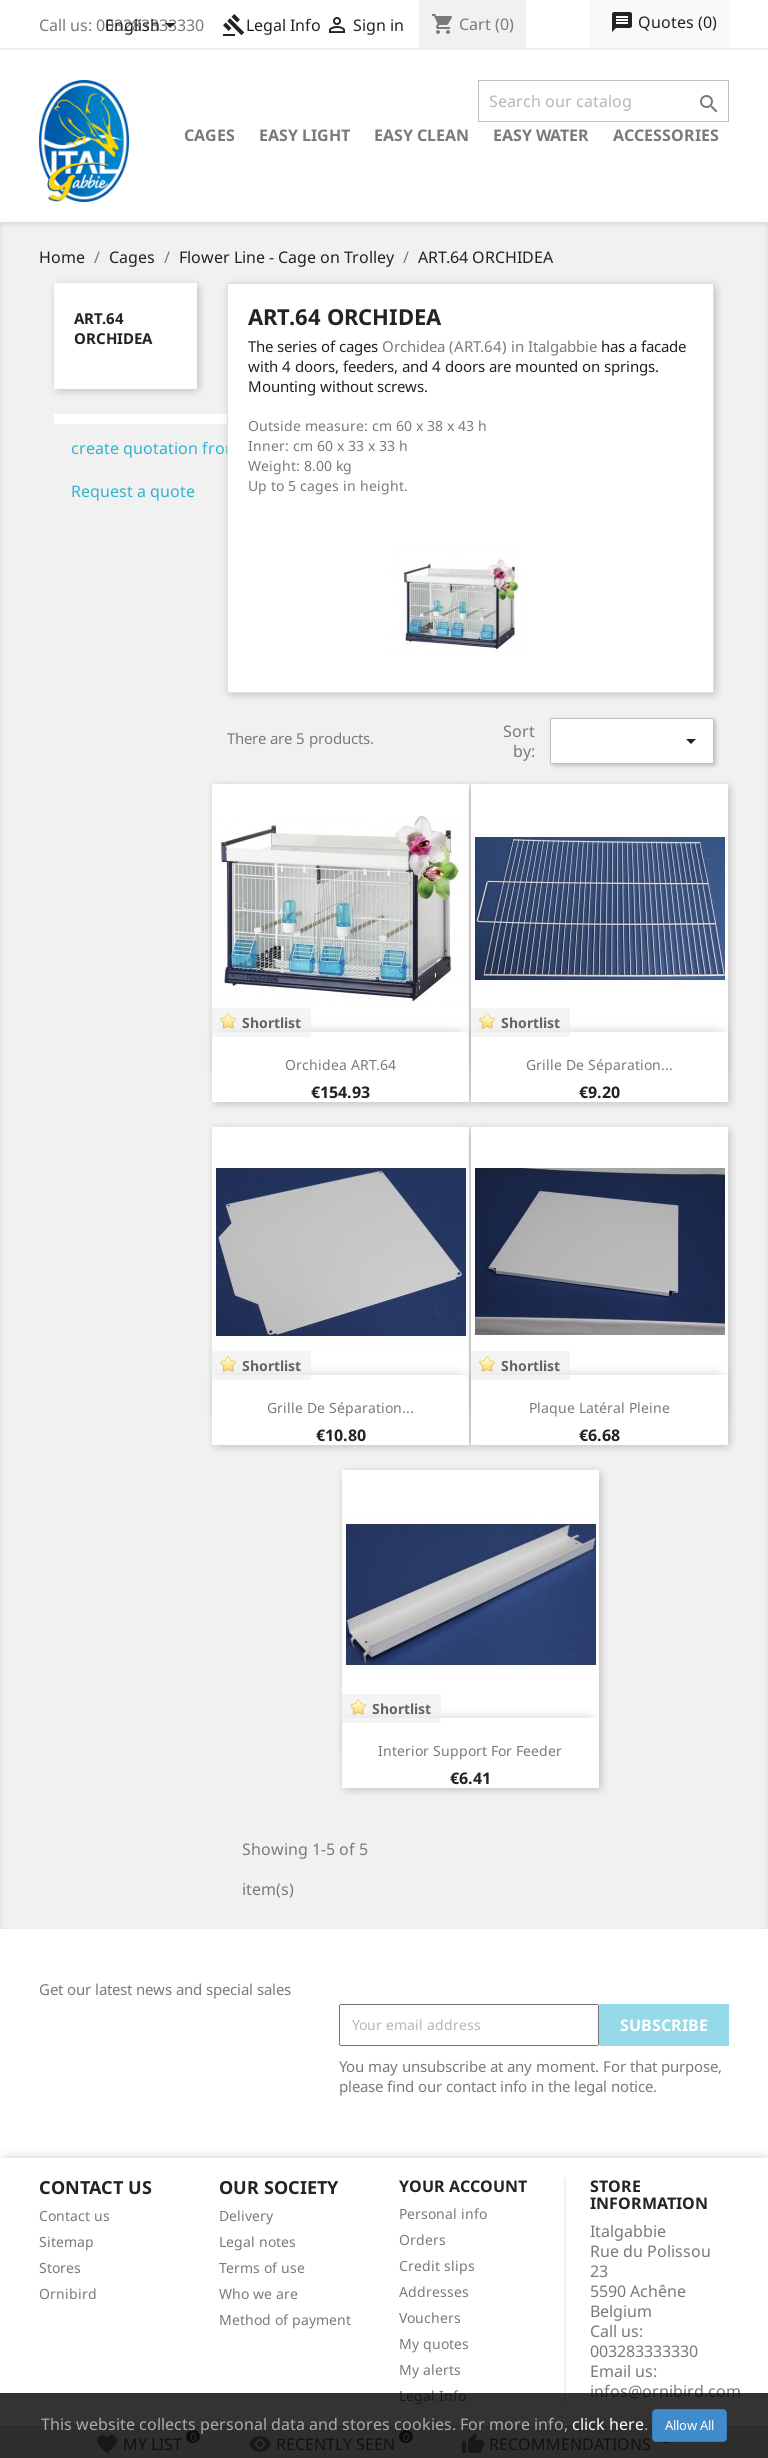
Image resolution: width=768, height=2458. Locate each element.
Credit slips (437, 2265)
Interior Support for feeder (470, 1750)
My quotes (434, 2343)
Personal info (443, 2213)
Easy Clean (421, 135)
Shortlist (271, 1022)
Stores (60, 2267)
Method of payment (285, 2319)
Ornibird (68, 2293)
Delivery (246, 2215)
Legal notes (257, 2241)
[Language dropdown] (143, 27)
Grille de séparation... (599, 1064)
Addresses (434, 2291)
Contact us (74, 2215)
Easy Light (304, 135)
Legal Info (271, 25)
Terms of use (262, 2267)
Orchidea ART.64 (340, 1064)
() (663, 23)
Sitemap (66, 2241)
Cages (209, 135)
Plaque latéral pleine (599, 1407)
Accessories (666, 135)
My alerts (430, 2369)
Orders (422, 2239)
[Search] (603, 101)
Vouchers (430, 2317)
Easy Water (541, 135)
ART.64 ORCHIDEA (113, 328)
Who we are (258, 2293)
